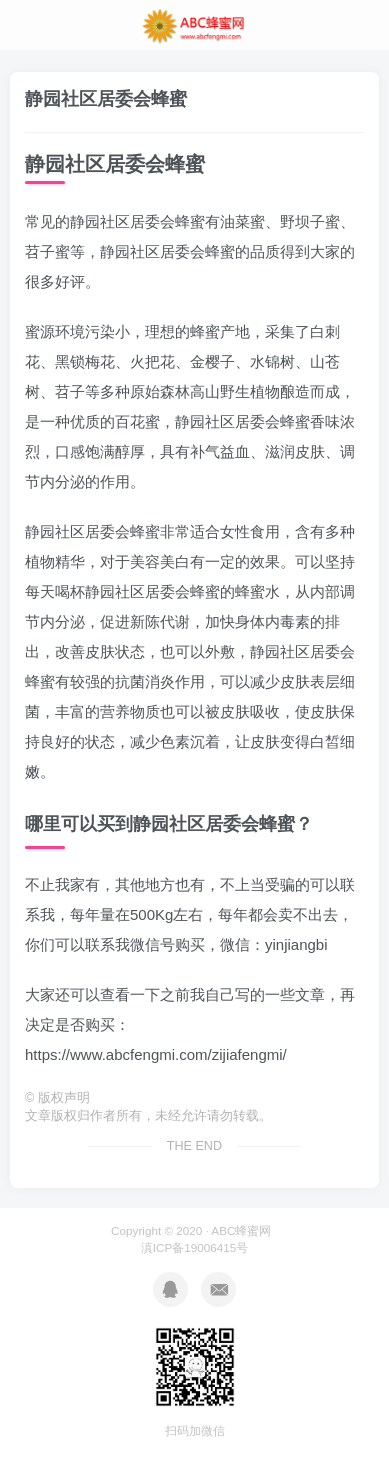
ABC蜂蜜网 (241, 1230)
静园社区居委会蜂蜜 (106, 99)
